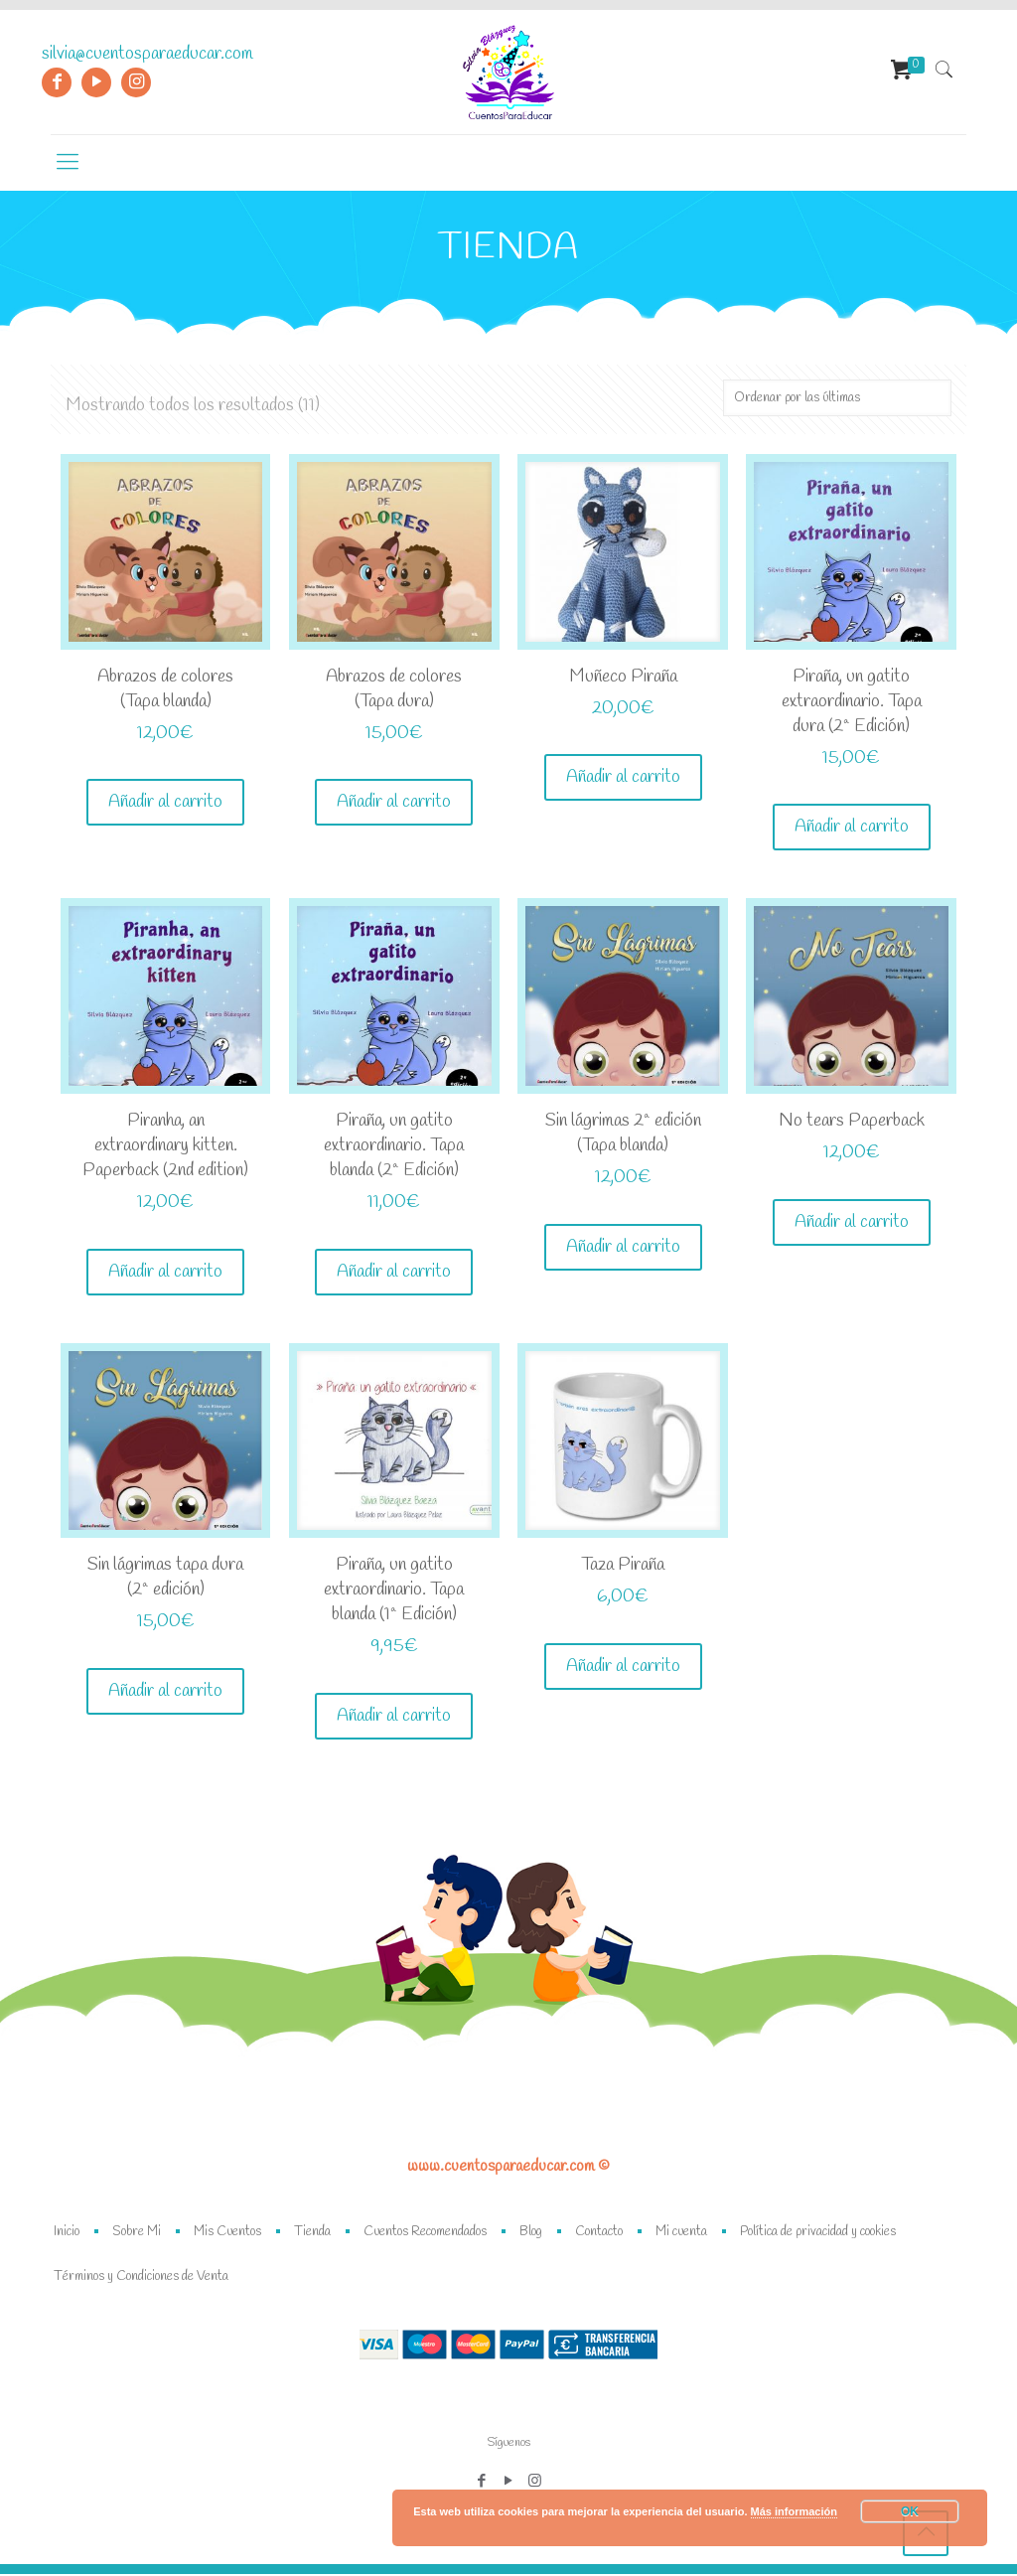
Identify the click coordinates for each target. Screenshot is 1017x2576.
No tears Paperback (852, 1122)
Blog (530, 2233)
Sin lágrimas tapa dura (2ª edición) (165, 1579)
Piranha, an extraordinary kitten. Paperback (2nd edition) (165, 1146)
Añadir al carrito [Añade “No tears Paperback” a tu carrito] (852, 1223)
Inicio (66, 2233)
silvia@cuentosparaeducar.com (147, 54)
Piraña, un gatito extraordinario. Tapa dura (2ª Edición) (852, 701)
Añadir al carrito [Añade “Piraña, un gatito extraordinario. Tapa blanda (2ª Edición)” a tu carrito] (394, 1273)
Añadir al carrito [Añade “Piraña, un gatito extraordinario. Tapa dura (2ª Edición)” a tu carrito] (852, 827)
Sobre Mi (136, 2233)
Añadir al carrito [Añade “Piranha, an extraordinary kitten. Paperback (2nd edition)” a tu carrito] (165, 1273)
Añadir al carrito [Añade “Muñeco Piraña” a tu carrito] (623, 778)
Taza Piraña (622, 1567)
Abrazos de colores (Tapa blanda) (165, 689)
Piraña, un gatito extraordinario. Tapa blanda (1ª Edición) (394, 1591)
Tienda (312, 2233)
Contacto (599, 2233)
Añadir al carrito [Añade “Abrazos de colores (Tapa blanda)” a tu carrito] (165, 803)
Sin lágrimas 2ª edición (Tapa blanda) (623, 1134)
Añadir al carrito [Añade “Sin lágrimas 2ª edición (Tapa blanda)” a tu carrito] (623, 1248)
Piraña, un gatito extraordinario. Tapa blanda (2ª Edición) (394, 1146)
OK (910, 2511)
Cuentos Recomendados (425, 2233)
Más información (794, 2511)
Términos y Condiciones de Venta (141, 2278)
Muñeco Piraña (623, 676)
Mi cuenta (681, 2233)
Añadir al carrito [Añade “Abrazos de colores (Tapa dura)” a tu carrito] (394, 803)
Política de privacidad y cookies (818, 2233)
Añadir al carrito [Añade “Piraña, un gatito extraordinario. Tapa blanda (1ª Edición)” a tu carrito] (394, 1718)
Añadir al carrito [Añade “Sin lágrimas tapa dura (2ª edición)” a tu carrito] (165, 1693)
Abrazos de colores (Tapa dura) (394, 689)
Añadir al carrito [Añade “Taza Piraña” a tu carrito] (623, 1668)
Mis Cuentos (227, 2233)
